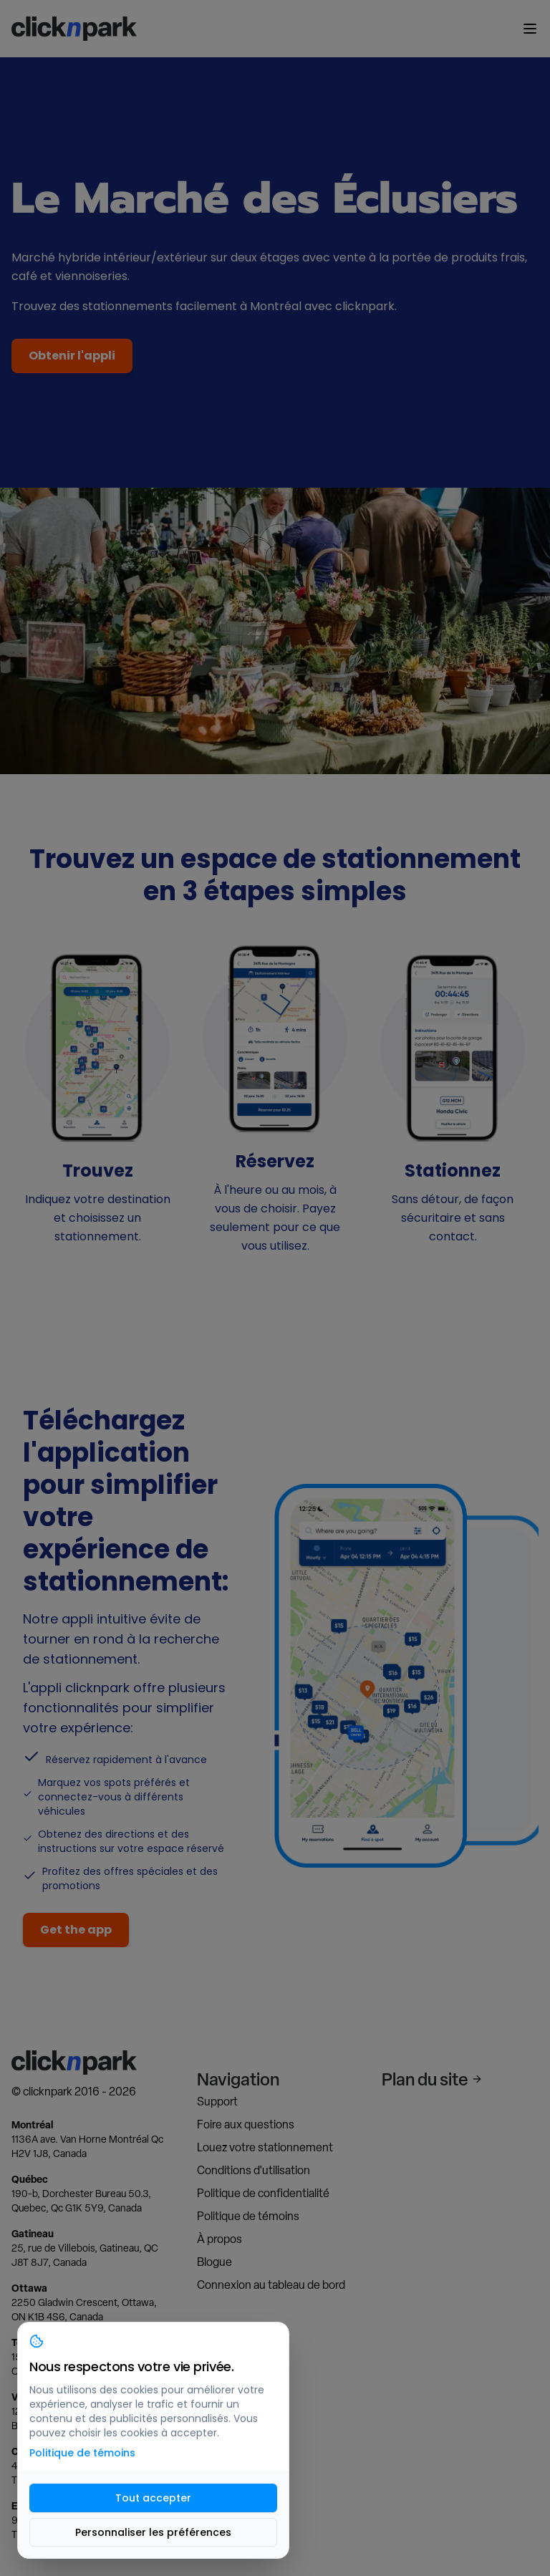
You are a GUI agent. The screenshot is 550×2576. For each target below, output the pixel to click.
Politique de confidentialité (263, 2193)
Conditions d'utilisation (253, 2170)
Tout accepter (153, 2498)
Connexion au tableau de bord (271, 2284)
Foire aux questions (245, 2124)
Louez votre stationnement (265, 2147)
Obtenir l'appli (72, 355)
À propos (219, 2239)
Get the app (76, 1929)
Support (217, 2101)
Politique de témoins (248, 2216)
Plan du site (432, 2079)
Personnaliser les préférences (153, 2532)
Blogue (214, 2261)
